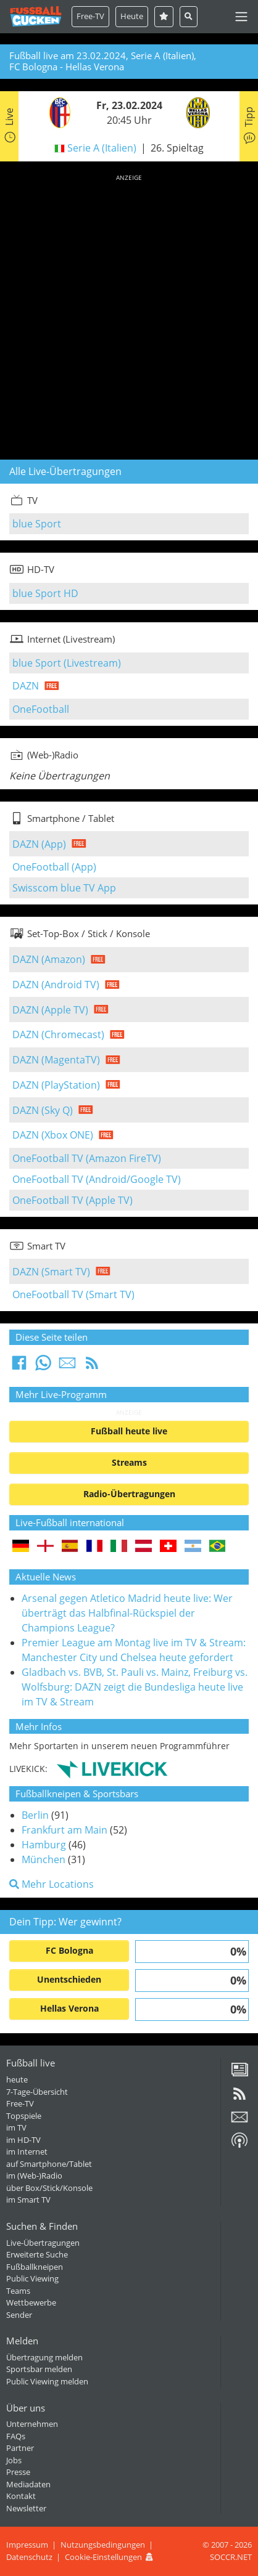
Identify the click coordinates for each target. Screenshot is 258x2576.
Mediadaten (28, 2484)
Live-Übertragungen (43, 2242)
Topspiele (23, 2115)
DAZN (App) (39, 844)
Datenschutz (29, 2556)
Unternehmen (32, 2423)
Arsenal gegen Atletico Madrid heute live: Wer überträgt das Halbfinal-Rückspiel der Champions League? (127, 1613)
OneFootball (40, 709)
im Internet (27, 2151)
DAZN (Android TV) (55, 984)
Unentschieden (69, 1979)
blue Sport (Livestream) (66, 663)
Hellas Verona (69, 2008)
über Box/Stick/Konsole (49, 2187)
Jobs (14, 2460)
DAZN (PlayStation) (56, 1085)
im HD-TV (23, 2139)
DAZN (25, 686)
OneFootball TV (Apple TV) (72, 1200)
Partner (20, 2447)
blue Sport (36, 523)
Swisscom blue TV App (64, 888)
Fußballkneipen (34, 2266)
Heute (131, 16)
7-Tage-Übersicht (37, 2091)
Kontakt (21, 2495)
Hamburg (44, 1844)
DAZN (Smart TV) (51, 1271)
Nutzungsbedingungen (102, 2544)
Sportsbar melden (39, 2369)
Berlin (35, 1815)
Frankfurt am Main (64, 1830)
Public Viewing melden (47, 2381)
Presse (18, 2471)
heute (17, 2079)
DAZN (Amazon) (48, 959)
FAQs (15, 2436)
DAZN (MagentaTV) (56, 1060)
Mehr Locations (51, 1884)
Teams (18, 2290)
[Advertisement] (129, 315)
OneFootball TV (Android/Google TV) (96, 1179)
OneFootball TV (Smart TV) (73, 1294)
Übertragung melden (44, 2357)
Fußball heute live (129, 1431)
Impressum (27, 2544)
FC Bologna (69, 1950)
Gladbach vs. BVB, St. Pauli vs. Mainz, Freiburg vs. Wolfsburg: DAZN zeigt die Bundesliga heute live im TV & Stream (135, 1687)
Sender (19, 2314)
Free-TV (90, 16)
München (43, 1859)
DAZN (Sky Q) (42, 1110)
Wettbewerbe (31, 2302)
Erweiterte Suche (37, 2254)
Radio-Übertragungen (129, 1494)
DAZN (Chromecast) (58, 1034)
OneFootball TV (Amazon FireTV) (86, 1158)
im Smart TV (28, 2199)
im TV (16, 2127)
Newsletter (26, 2508)
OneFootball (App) (54, 867)
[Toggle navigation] (241, 16)
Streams (129, 1462)
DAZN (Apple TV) (50, 1010)
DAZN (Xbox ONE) (52, 1135)
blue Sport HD (45, 593)
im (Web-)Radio (34, 2175)
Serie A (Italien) (101, 148)
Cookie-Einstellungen (103, 2556)
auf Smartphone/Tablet (49, 2163)
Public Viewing (32, 2278)
